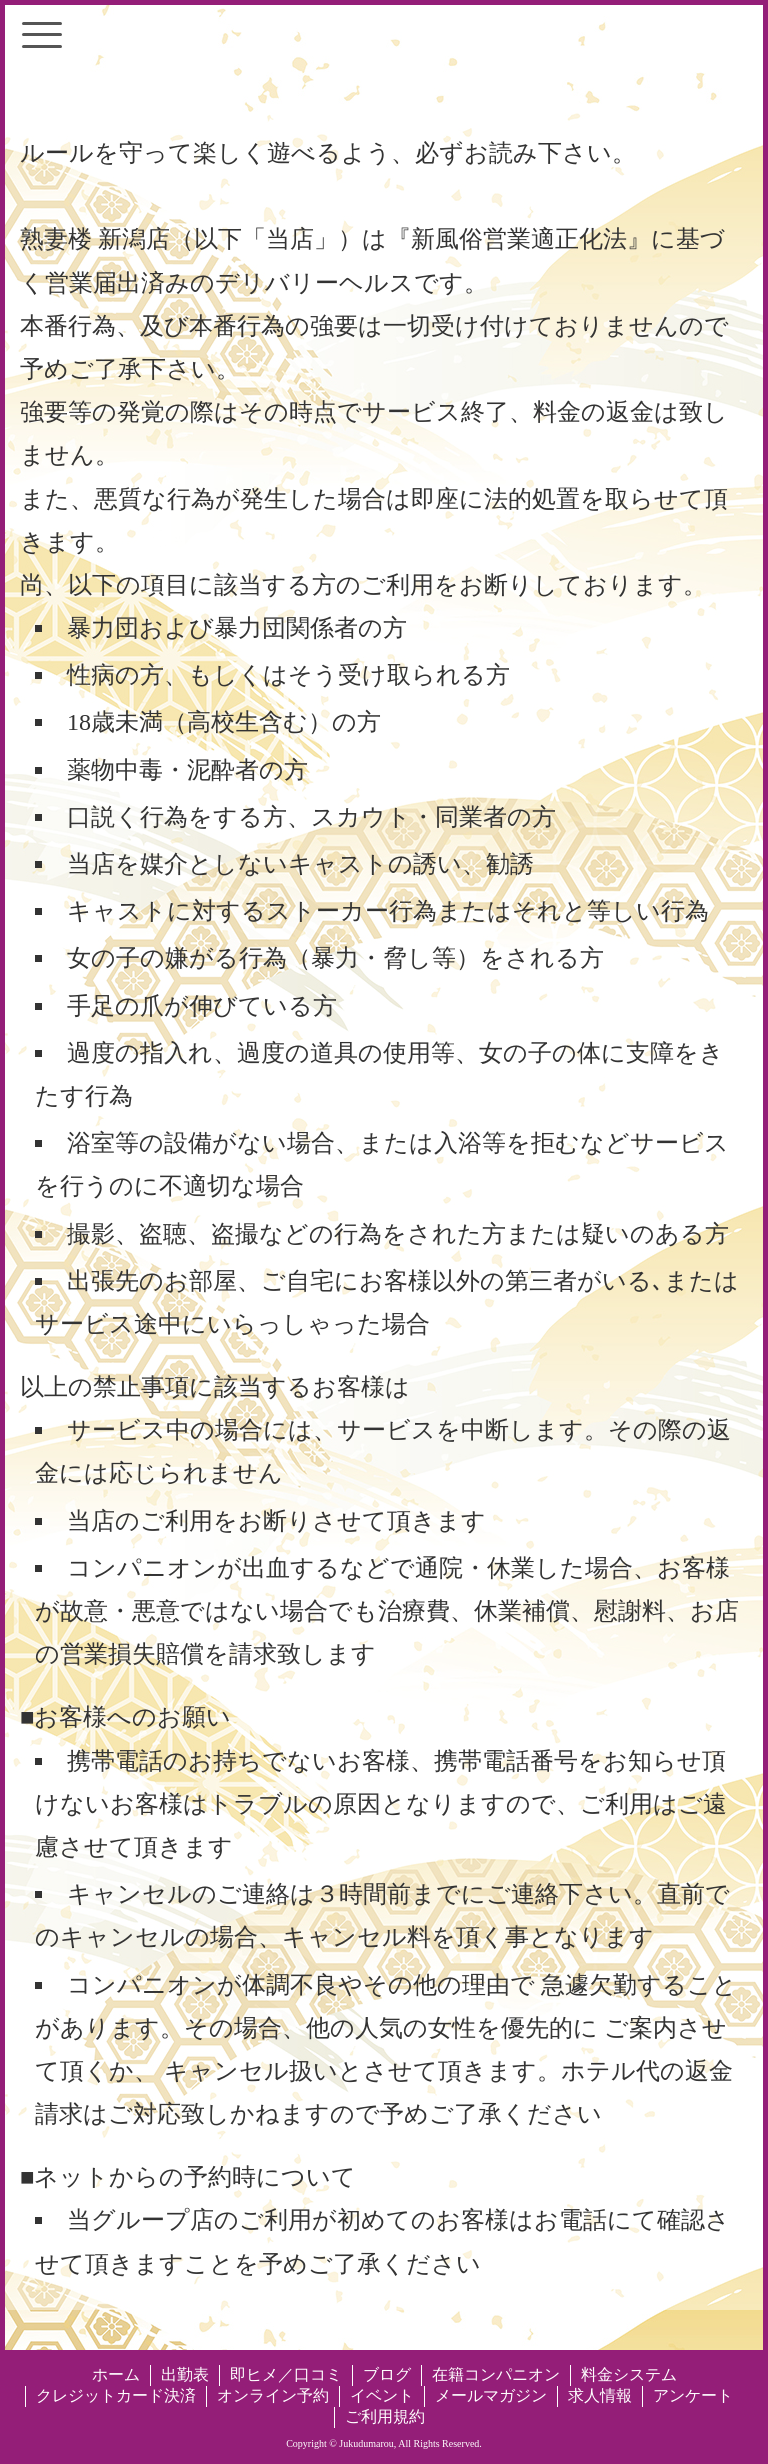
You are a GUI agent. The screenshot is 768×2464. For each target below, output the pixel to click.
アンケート (693, 2395)
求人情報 (600, 2395)
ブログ (387, 2374)
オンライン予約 (273, 2395)
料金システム (629, 2374)
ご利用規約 (385, 2416)
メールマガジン (491, 2395)
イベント (382, 2395)
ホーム (116, 2374)
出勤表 (185, 2374)
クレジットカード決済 (116, 2395)
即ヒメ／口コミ (286, 2374)
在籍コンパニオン (496, 2374)
